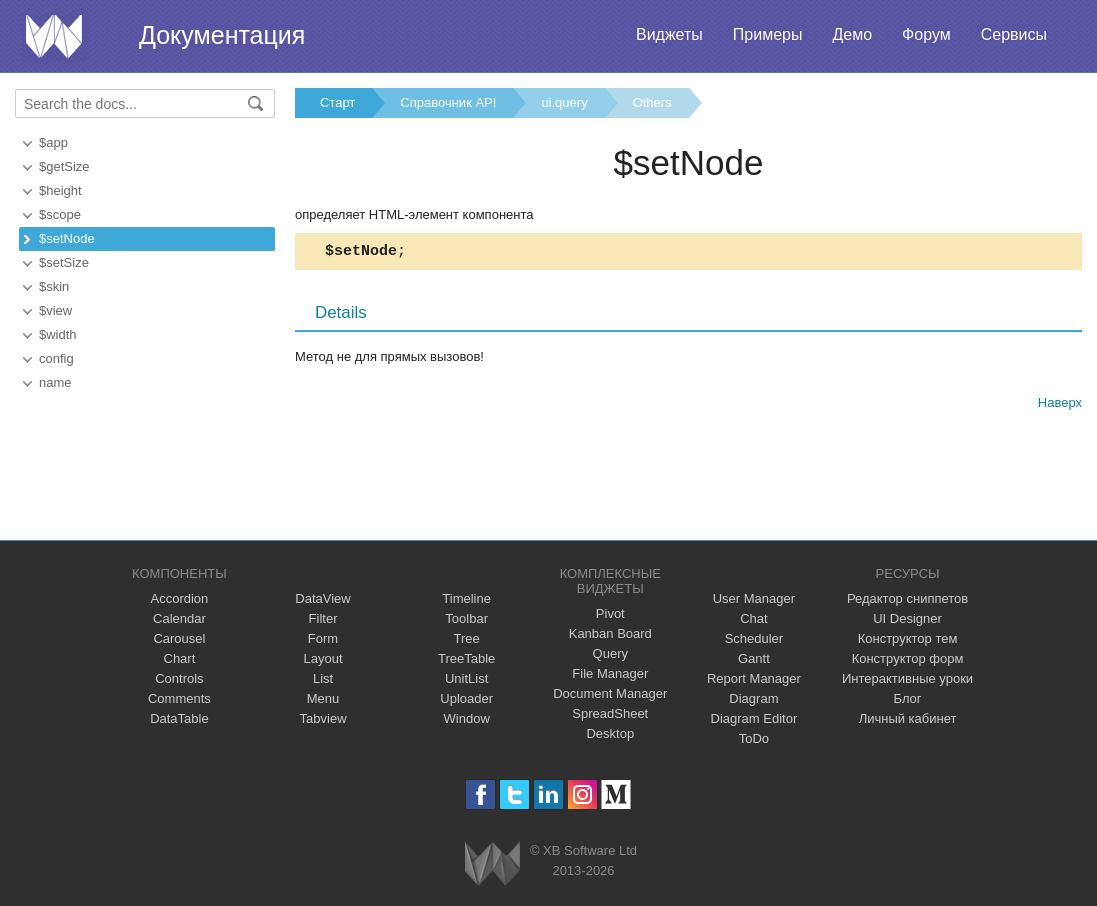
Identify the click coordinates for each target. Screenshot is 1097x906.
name (55, 382)
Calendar (179, 618)
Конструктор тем (908, 638)
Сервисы (1014, 34)
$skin (54, 286)
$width (58, 334)
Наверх (1060, 405)
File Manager (610, 673)
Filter (323, 618)
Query (610, 653)
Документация (222, 35)
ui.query (564, 102)
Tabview (323, 718)
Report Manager (754, 678)
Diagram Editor (754, 718)
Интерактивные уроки (907, 678)
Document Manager (610, 693)
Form (323, 638)
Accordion (180, 598)
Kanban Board (610, 633)
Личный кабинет (908, 718)
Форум (926, 34)
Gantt (754, 658)
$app (53, 142)
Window (467, 718)
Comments (179, 698)
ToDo (754, 738)
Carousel (179, 638)
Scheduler (754, 638)
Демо (852, 34)
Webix (492, 863)
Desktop (610, 733)
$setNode (67, 238)
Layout (323, 658)
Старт (337, 102)
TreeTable (466, 658)
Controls (179, 678)
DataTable (179, 718)
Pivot (610, 613)
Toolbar (466, 618)
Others (652, 102)
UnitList (466, 678)
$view (55, 310)
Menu (323, 698)
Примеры (768, 34)
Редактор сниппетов (907, 598)
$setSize (64, 262)
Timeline (466, 598)
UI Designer (907, 618)
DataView (322, 598)
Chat (753, 618)
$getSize (64, 166)
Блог (908, 698)
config (56, 358)
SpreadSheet (610, 713)
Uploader (466, 698)
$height (60, 190)
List (323, 678)
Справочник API (448, 102)
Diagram (753, 698)
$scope (60, 214)
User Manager (754, 598)
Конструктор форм (908, 658)
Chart (180, 658)
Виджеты (669, 34)
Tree (467, 638)
